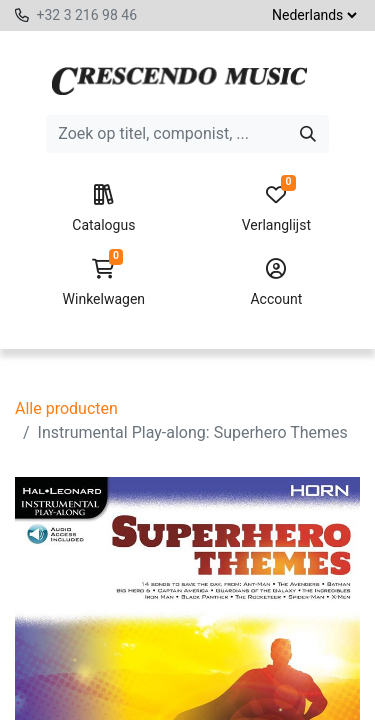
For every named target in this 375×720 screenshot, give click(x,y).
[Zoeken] (308, 134)
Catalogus (103, 209)
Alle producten (66, 408)
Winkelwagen (103, 283)
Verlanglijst (276, 209)
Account (276, 283)
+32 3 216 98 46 (86, 15)
